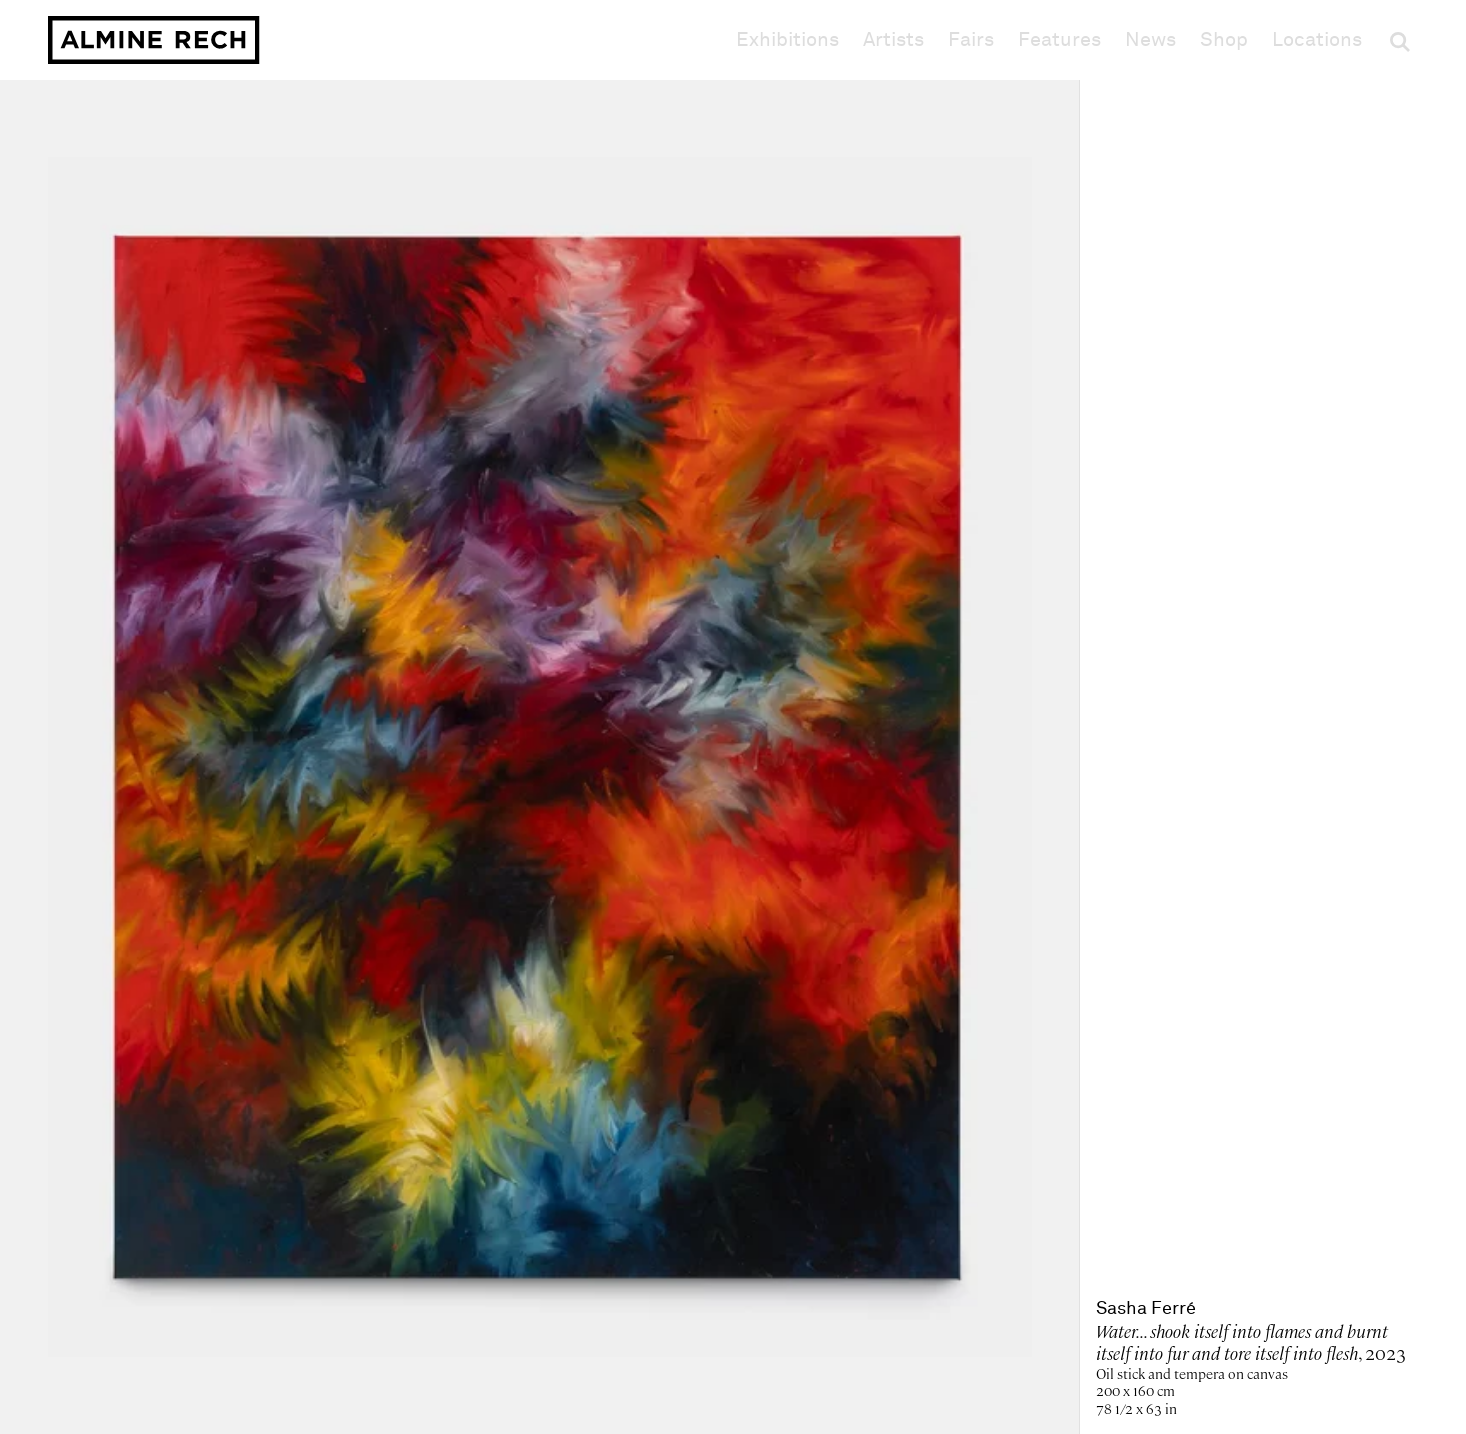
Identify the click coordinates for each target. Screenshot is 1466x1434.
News (1150, 40)
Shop (1224, 39)
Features (1059, 40)
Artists (893, 40)
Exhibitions (787, 40)
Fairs (971, 40)
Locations (1317, 40)
